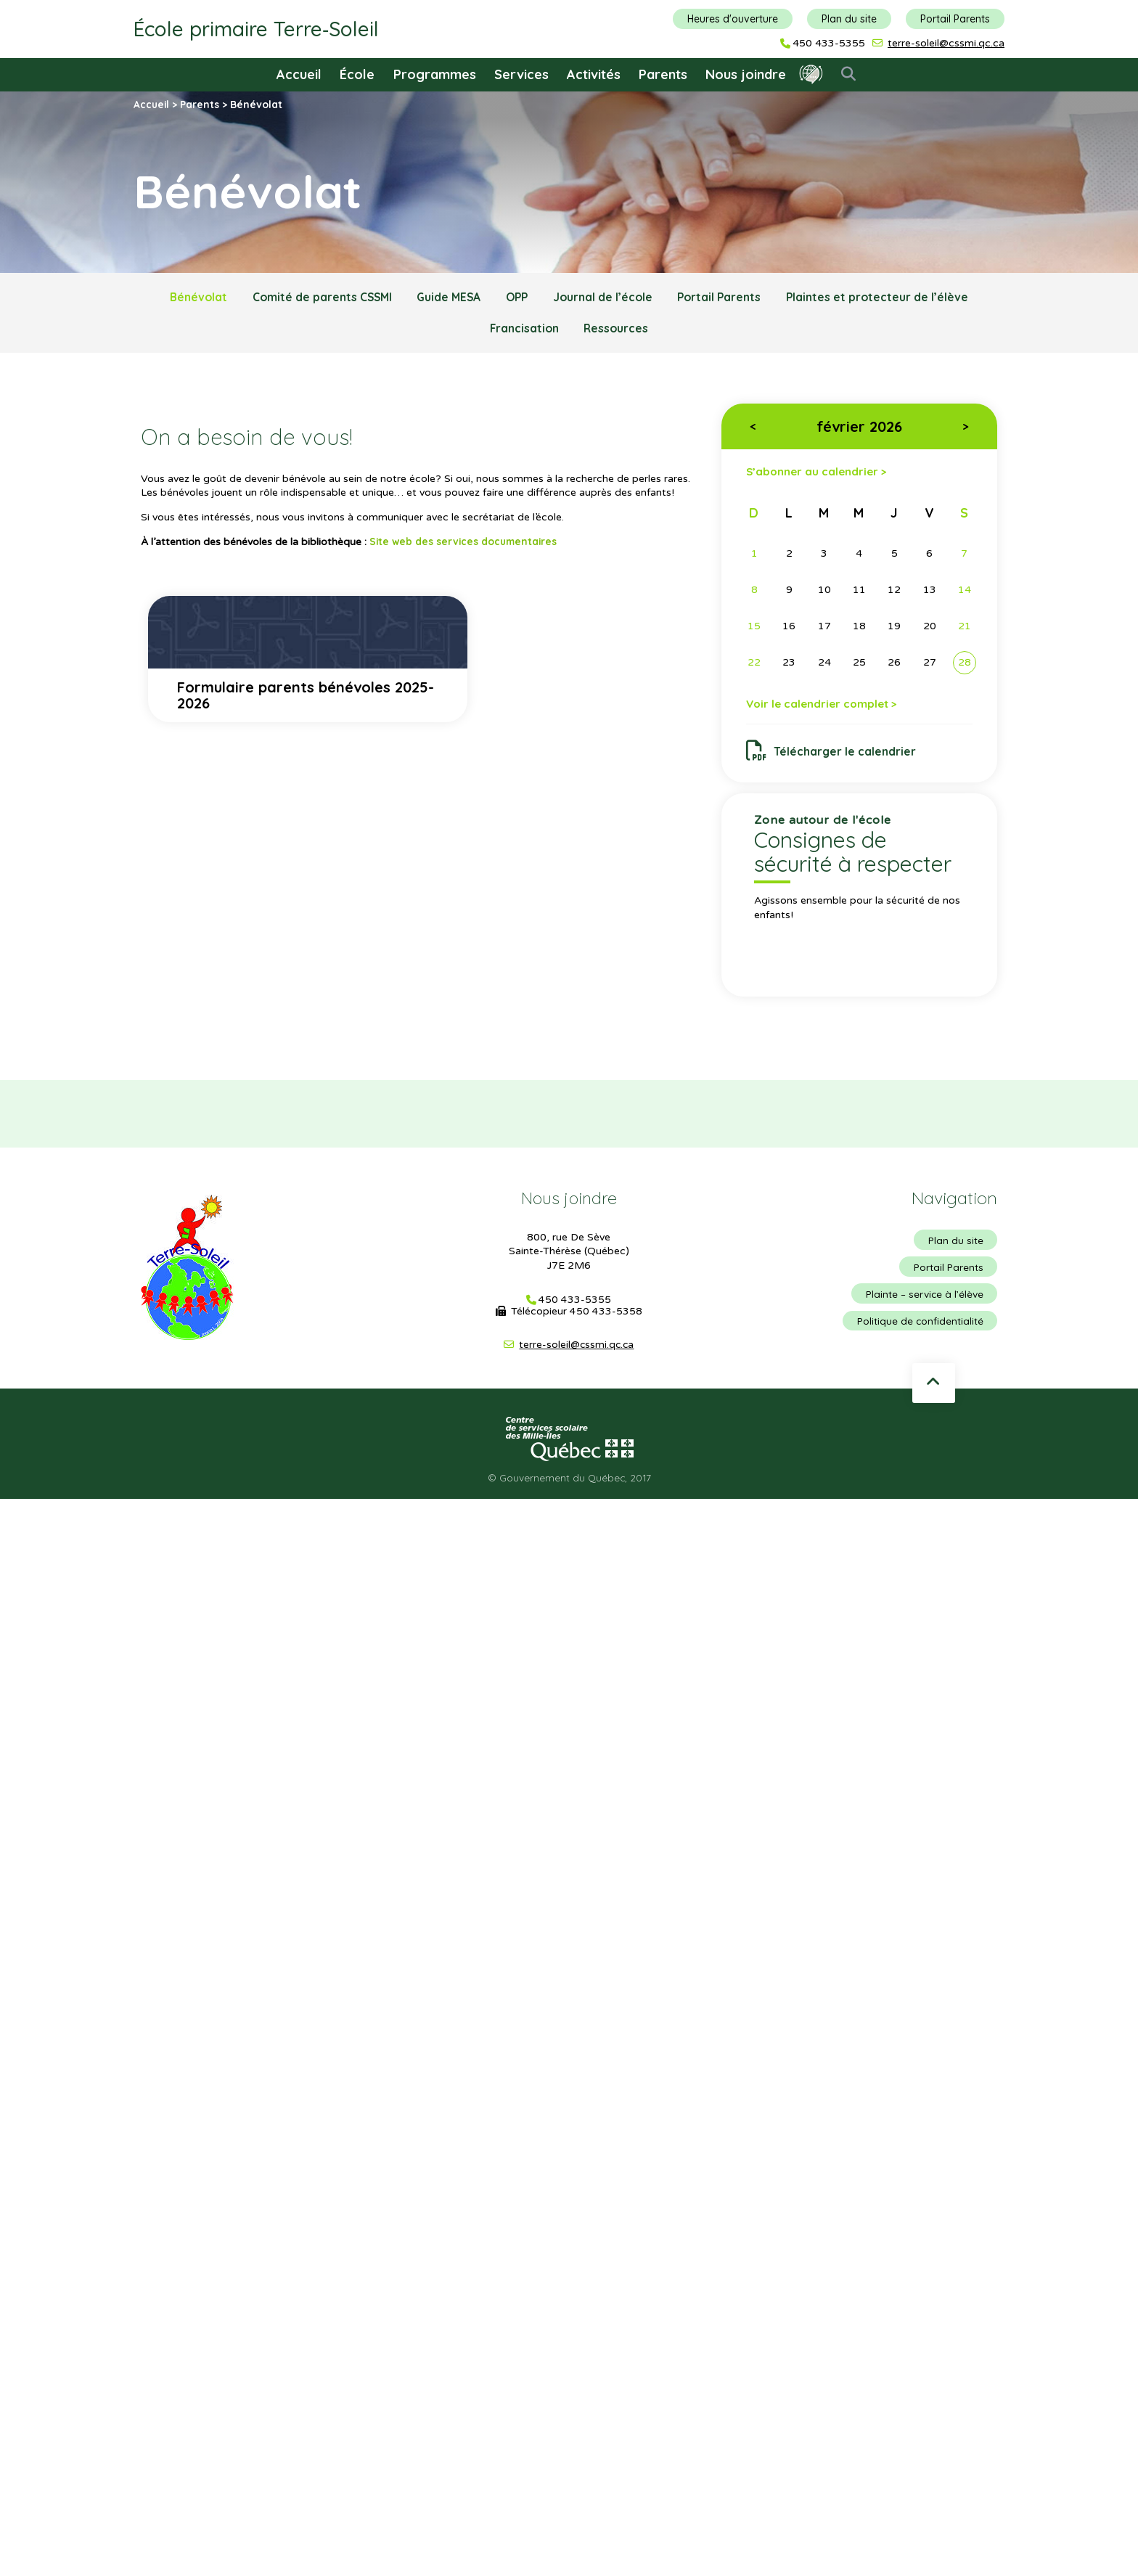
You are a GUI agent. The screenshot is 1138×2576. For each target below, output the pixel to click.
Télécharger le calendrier (832, 755)
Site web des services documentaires (465, 543)
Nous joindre (745, 74)
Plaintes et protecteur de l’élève (889, 297)
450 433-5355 (829, 43)
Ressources (618, 330)
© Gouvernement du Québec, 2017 (569, 1484)
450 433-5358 (606, 1317)
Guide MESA (445, 297)
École (357, 74)
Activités (594, 74)
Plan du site (849, 18)
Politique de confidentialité (919, 1328)
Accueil (299, 74)
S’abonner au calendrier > (819, 474)
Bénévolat (186, 297)
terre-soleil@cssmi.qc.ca (946, 43)
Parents (663, 74)
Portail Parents (955, 18)
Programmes (434, 74)
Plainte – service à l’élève (923, 1300)
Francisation (522, 330)
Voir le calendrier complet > (825, 708)
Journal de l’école (607, 297)
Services (521, 74)
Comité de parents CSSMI (313, 297)
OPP (518, 297)
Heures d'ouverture (732, 18)
